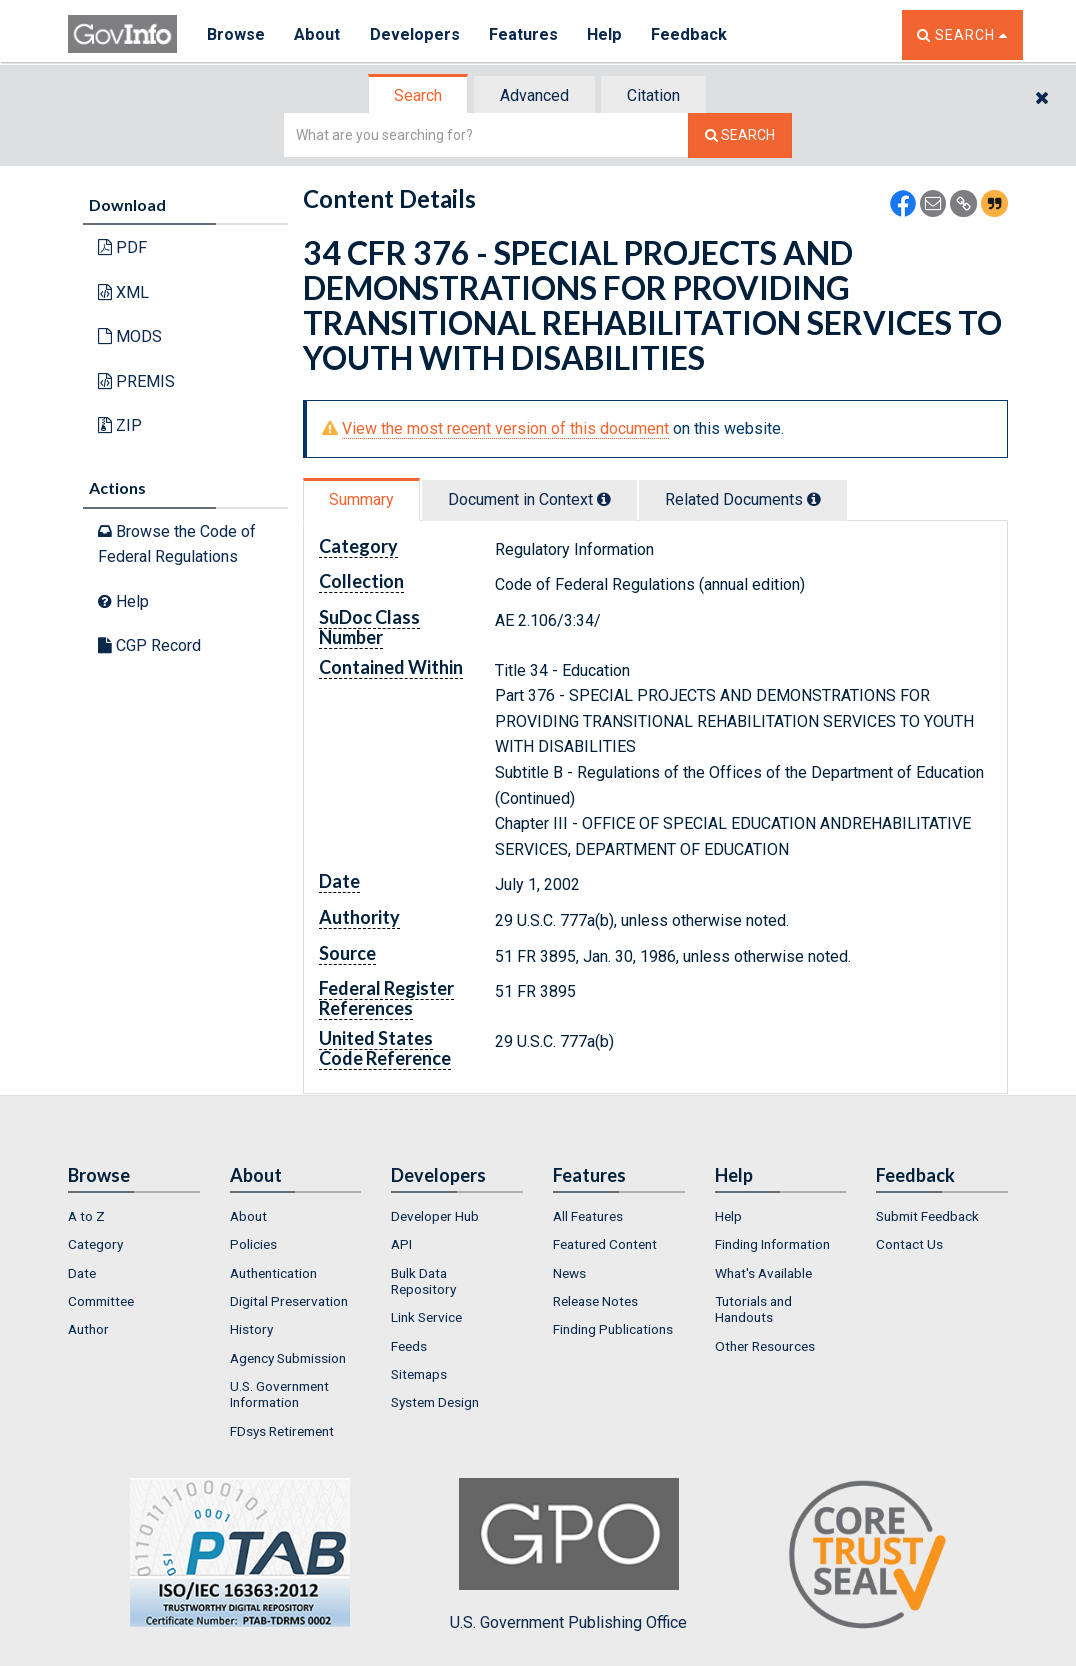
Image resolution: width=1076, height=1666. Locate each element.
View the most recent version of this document (505, 428)
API (401, 1244)
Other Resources (765, 1346)
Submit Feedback (927, 1216)
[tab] (419, 95)
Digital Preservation (289, 1301)
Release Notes (595, 1301)
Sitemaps (419, 1374)
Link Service (426, 1317)
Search (418, 95)
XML (123, 292)
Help (605, 34)
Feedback (689, 34)
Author (88, 1329)
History (251, 1329)
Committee (101, 1301)
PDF (122, 247)
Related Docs (743, 499)
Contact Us (909, 1244)
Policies (253, 1244)
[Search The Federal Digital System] (740, 135)
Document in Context (529, 499)
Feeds (409, 1346)
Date (82, 1273)
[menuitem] (134, 1216)
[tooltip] (604, 499)
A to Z (86, 1216)
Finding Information (772, 1244)
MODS (130, 336)
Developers (414, 34)
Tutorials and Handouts (753, 1309)
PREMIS (136, 381)
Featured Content (605, 1244)
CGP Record (149, 645)
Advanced (534, 95)
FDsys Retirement (282, 1431)
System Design (435, 1402)
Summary (361, 499)
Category (95, 1244)
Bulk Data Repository (423, 1281)
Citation (653, 95)
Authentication (273, 1273)
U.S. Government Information (279, 1394)
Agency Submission (288, 1358)
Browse (236, 34)
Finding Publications (613, 1329)
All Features (588, 1216)
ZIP (120, 425)
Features (523, 34)
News (569, 1273)
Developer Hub (435, 1216)
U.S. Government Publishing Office (568, 1555)
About (317, 34)
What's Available (763, 1273)
